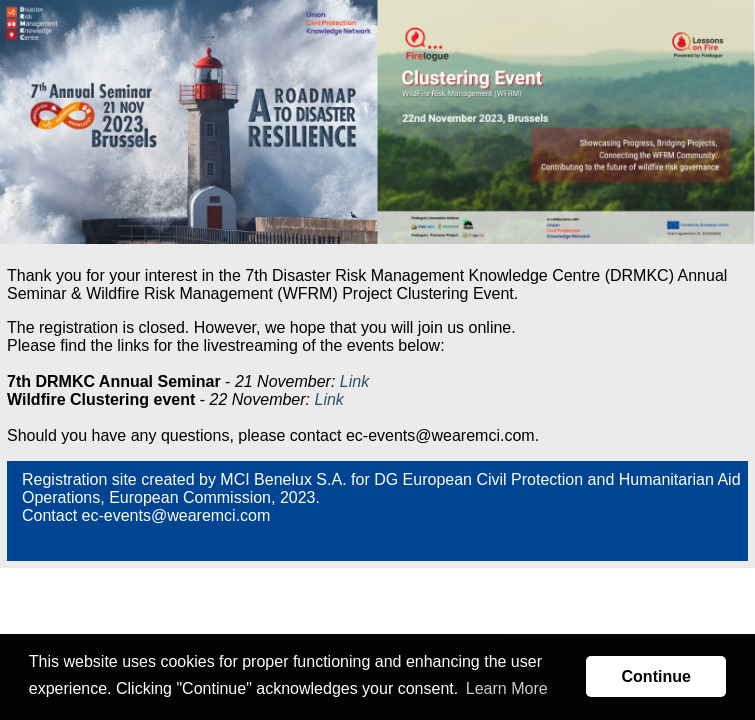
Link (354, 381)
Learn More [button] (507, 688)
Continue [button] (656, 676)
